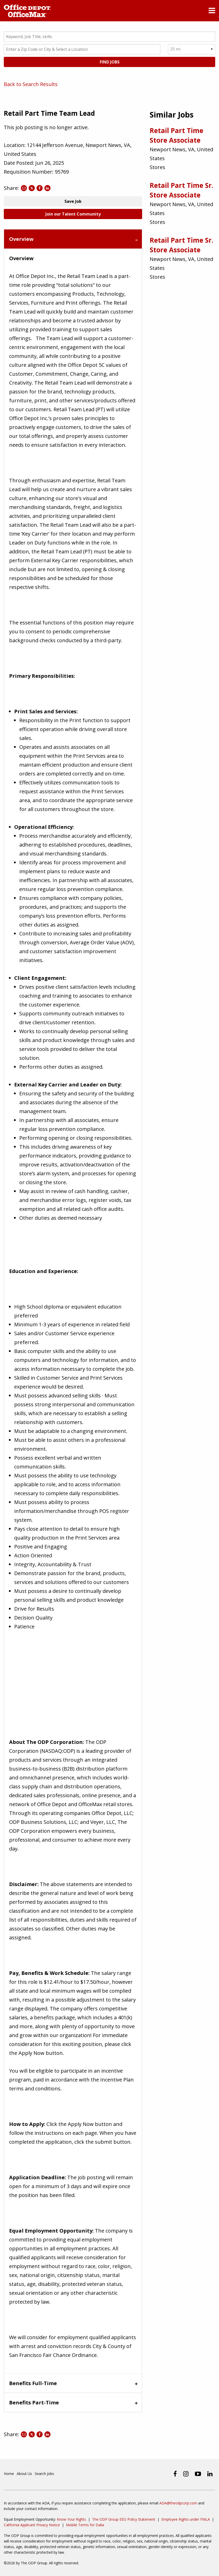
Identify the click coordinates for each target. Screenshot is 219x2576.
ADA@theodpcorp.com (178, 2503)
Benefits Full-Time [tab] (33, 2383)
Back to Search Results (31, 84)
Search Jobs (44, 2473)
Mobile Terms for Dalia (85, 2524)
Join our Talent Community (73, 214)
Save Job (72, 201)
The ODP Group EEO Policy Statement (123, 2519)
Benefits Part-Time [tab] (34, 2402)
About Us (24, 2473)
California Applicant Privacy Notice (32, 2524)
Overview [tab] (21, 239)
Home (9, 2473)
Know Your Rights (71, 2519)
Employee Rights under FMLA (185, 2519)
